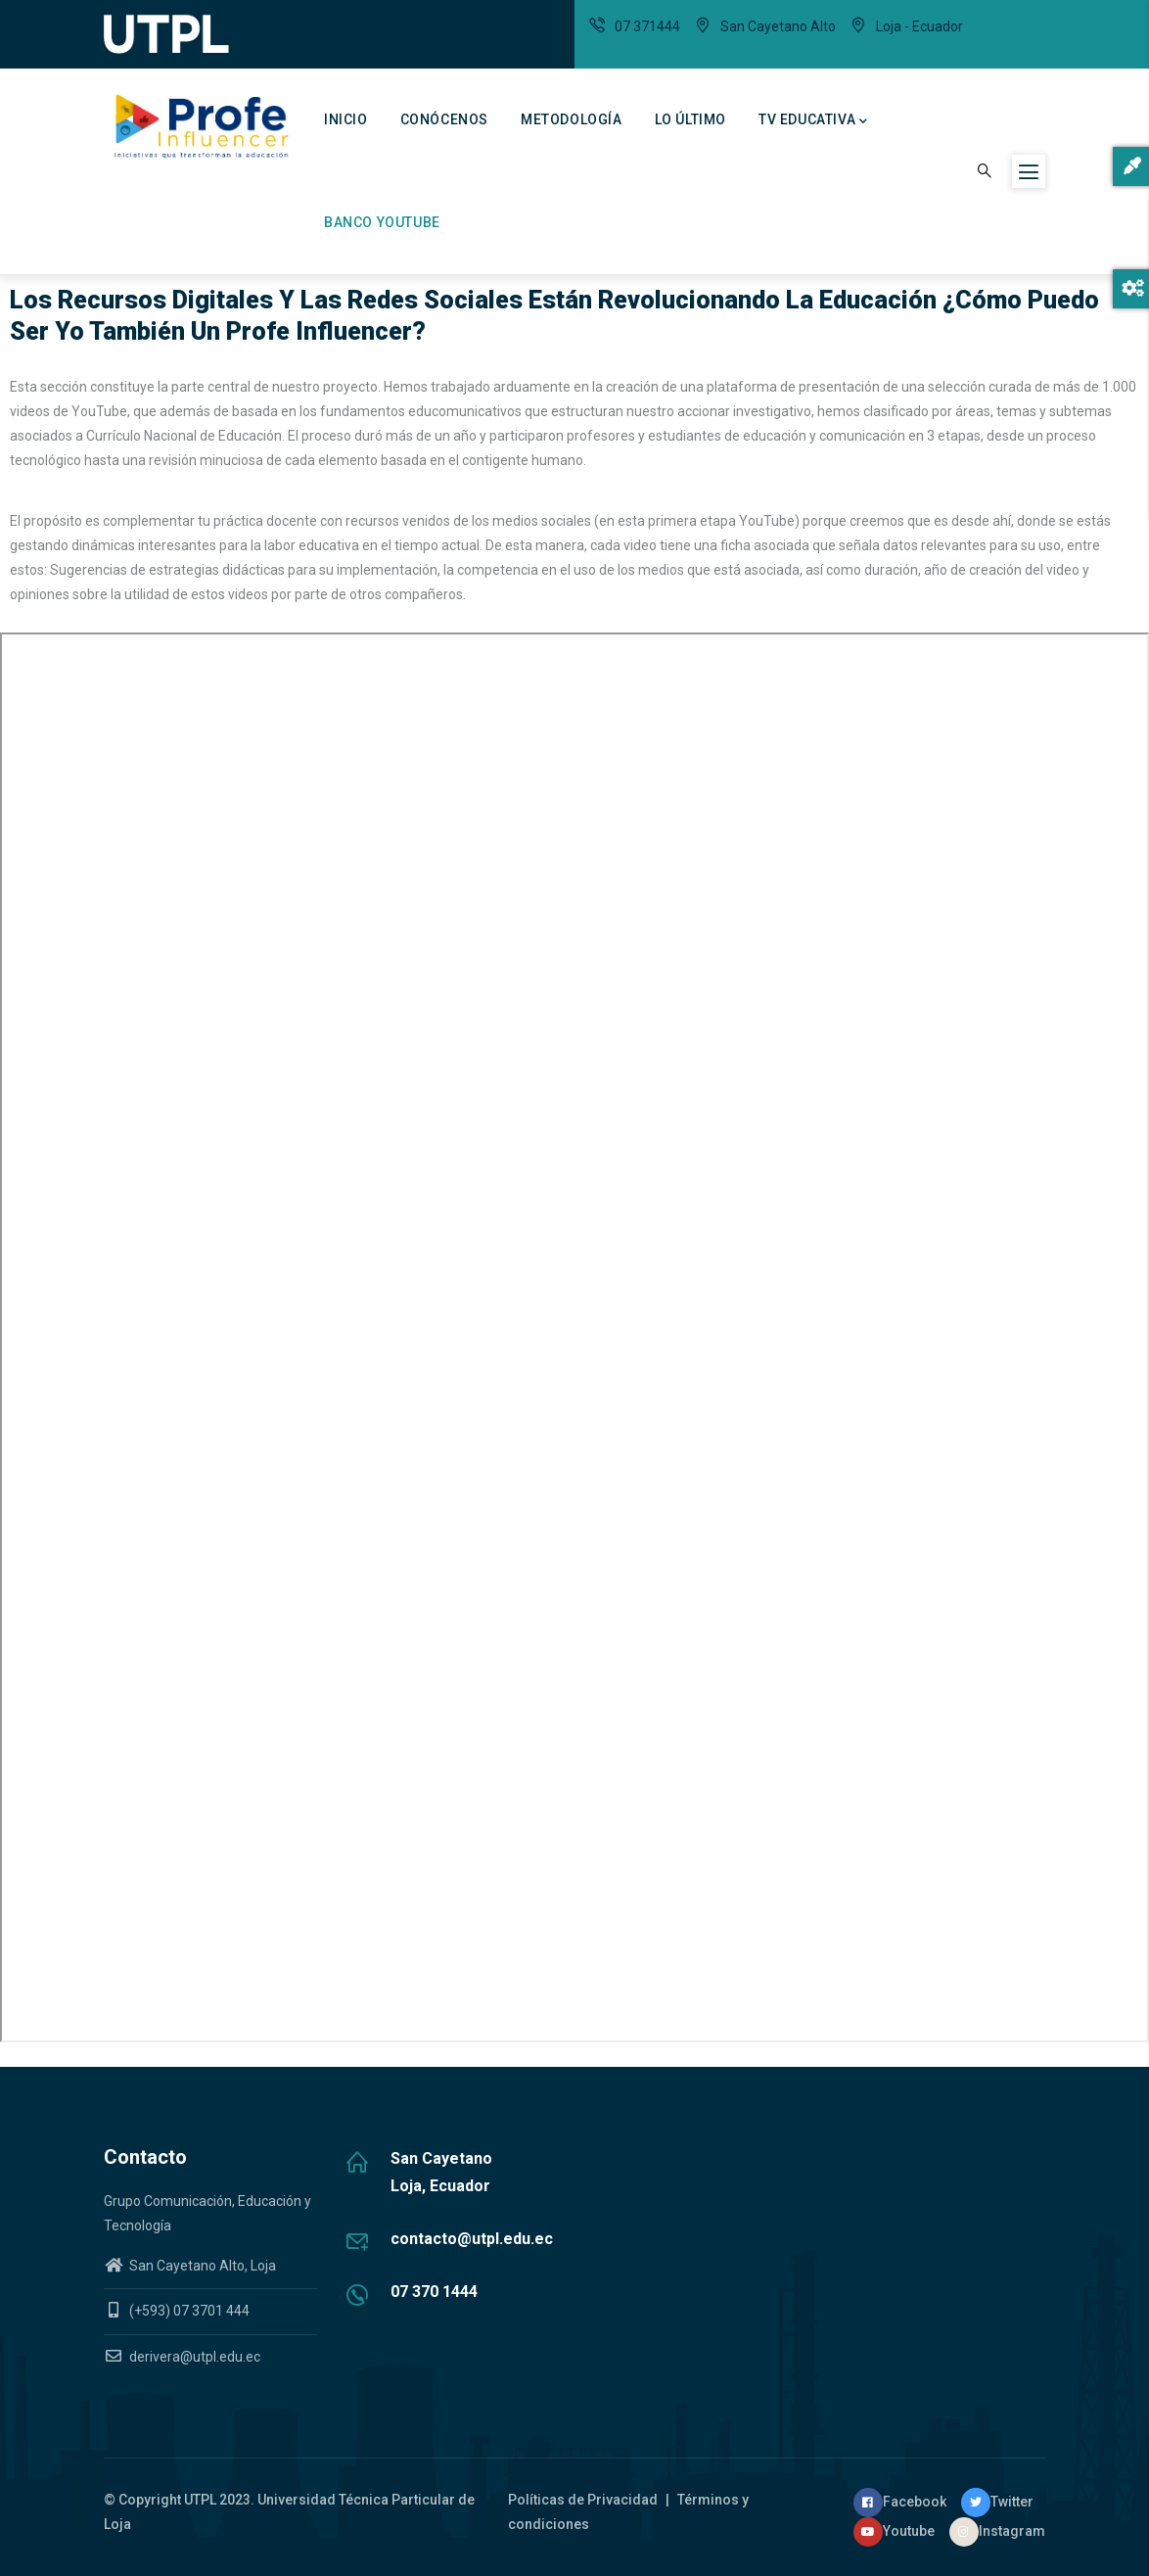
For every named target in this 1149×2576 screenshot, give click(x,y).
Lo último (690, 119)
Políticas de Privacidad (584, 2499)
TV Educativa (813, 121)
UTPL (200, 2499)
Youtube (894, 2531)
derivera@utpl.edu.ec (182, 2357)
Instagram (997, 2531)
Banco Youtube (382, 222)
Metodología (571, 119)
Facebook (899, 2501)
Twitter (997, 2501)
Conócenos (444, 119)
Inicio (346, 119)
